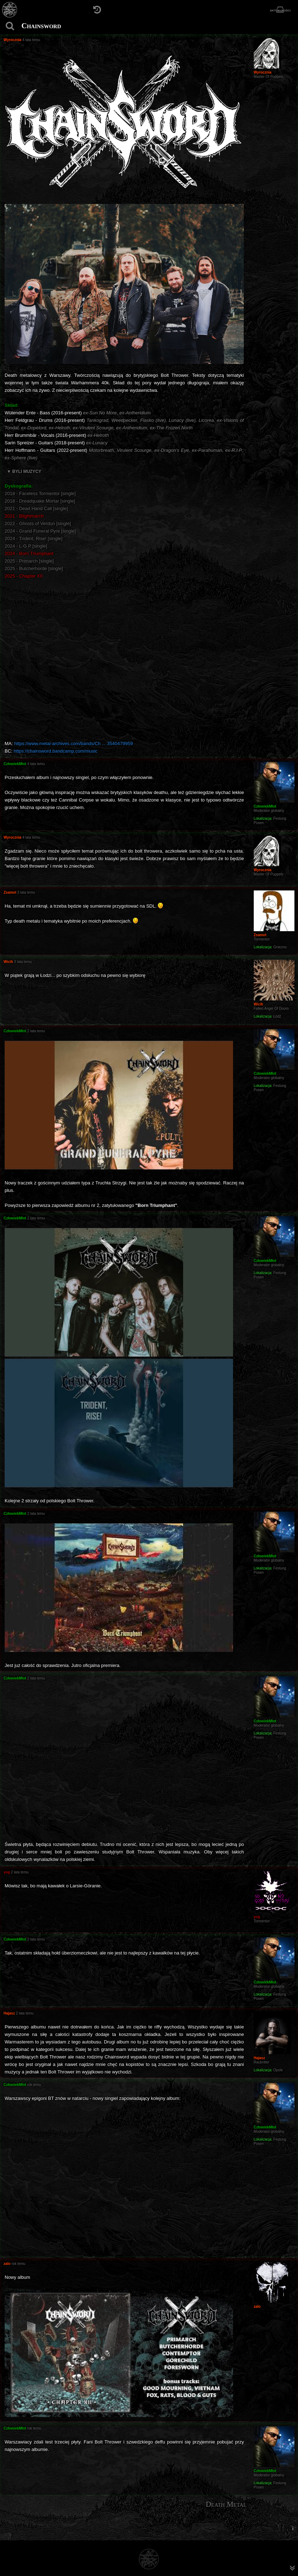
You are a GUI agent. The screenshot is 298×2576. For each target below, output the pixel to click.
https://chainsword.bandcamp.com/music (55, 751)
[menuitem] (292, 2528)
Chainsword (41, 25)
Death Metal (226, 2504)
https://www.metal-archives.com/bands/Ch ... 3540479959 (73, 743)
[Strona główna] (10, 10)
